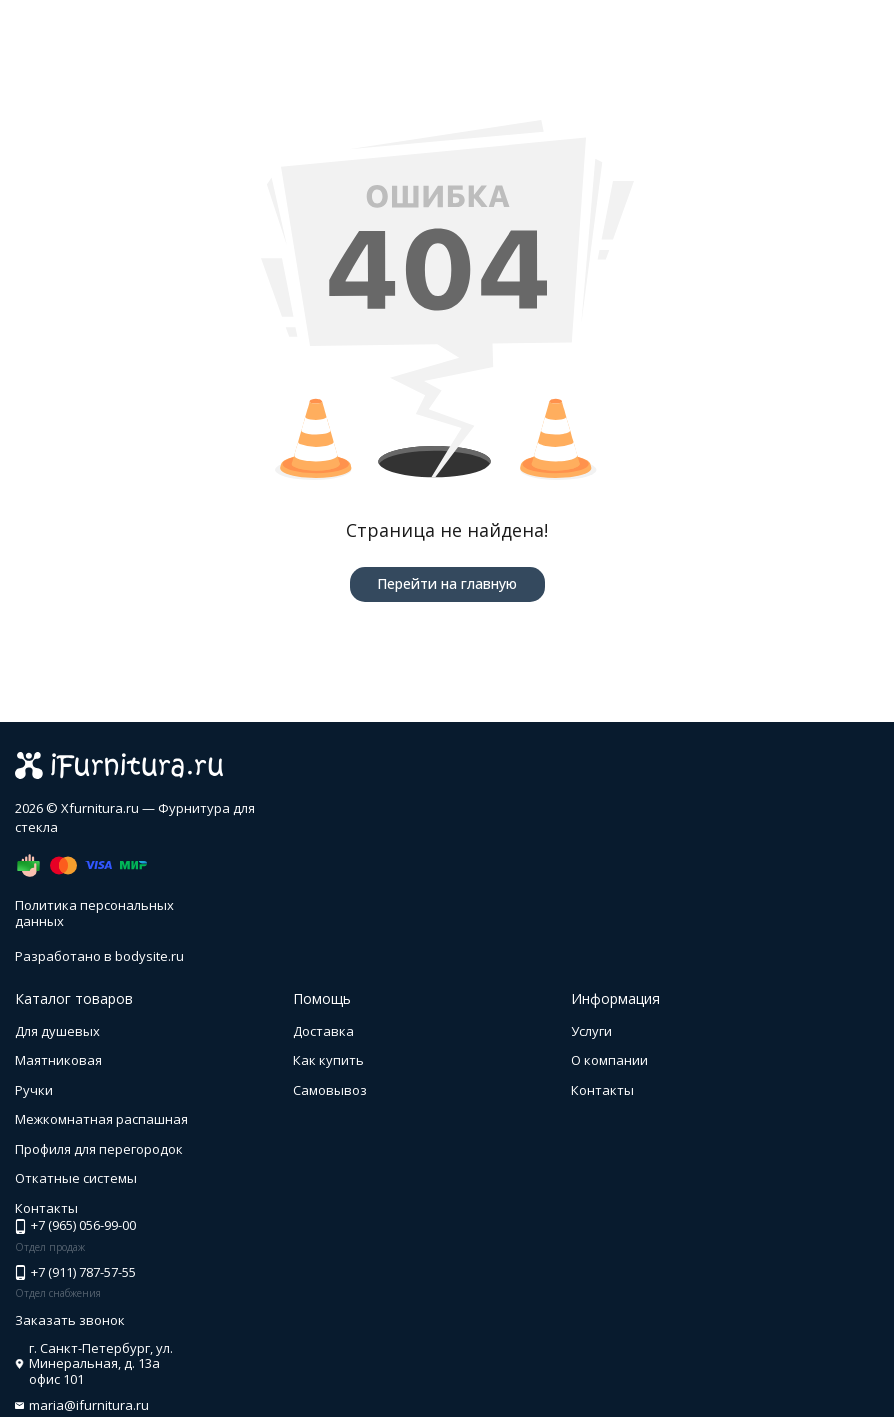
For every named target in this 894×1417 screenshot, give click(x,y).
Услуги (591, 1031)
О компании (609, 1060)
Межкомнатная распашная (101, 1119)
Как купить (328, 1060)
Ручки (34, 1090)
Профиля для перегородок (99, 1149)
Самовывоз (330, 1090)
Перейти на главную (447, 583)
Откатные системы (76, 1178)
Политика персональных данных (94, 913)
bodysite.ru (149, 956)
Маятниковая (58, 1060)
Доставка (323, 1031)
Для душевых (57, 1031)
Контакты (602, 1090)
